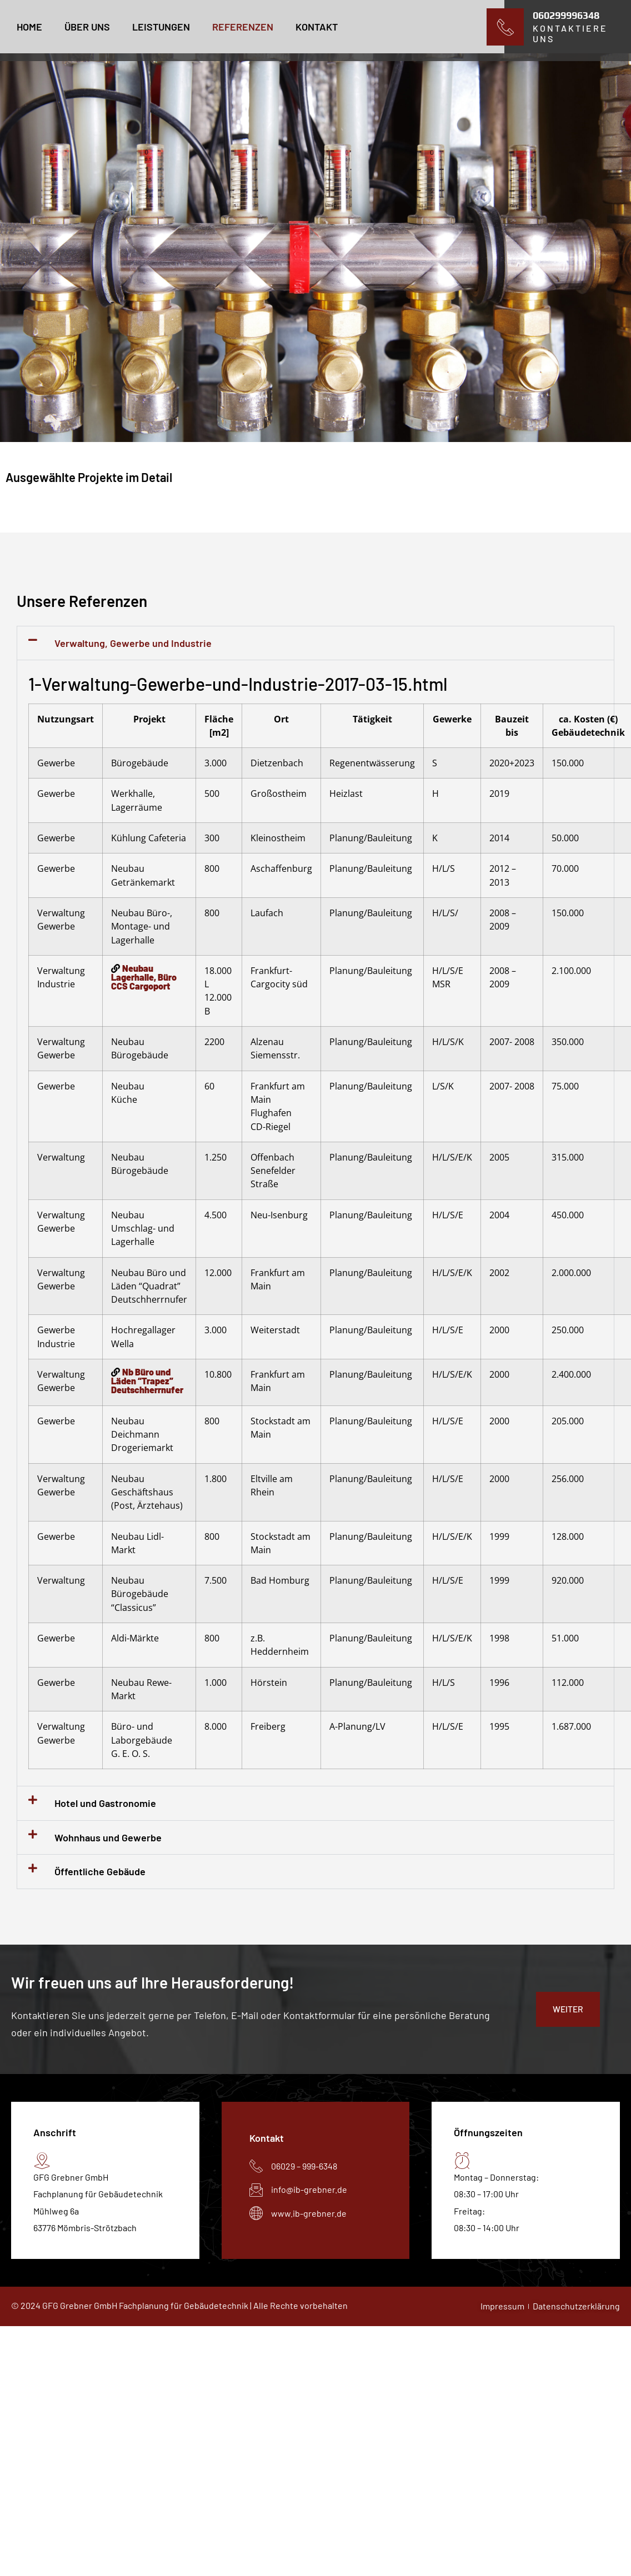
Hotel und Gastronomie (105, 1803)
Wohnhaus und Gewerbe (108, 1837)
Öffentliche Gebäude (100, 1871)
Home (29, 27)
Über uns (87, 27)
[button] (315, 643)
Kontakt (317, 27)
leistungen (161, 27)
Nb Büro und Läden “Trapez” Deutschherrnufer (147, 1381)
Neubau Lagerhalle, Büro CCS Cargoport (144, 977)
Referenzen (242, 27)
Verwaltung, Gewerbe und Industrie (133, 643)
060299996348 (566, 15)
